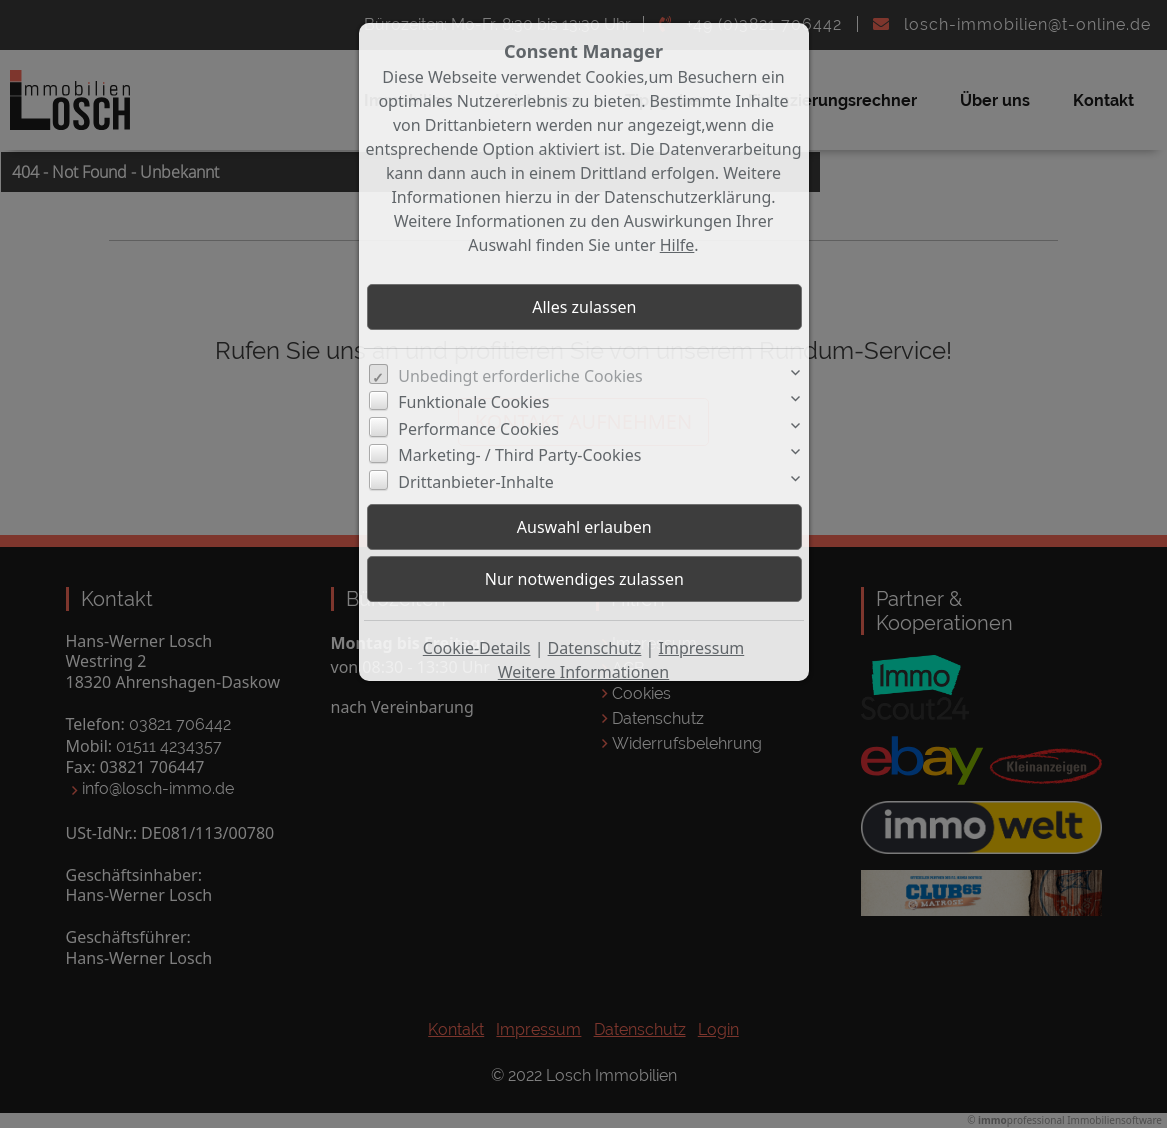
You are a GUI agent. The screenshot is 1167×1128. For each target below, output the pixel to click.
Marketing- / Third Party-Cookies (519, 455)
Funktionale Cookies (473, 402)
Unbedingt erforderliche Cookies (520, 376)
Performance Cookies (478, 429)
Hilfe (677, 245)
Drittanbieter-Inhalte (476, 482)
